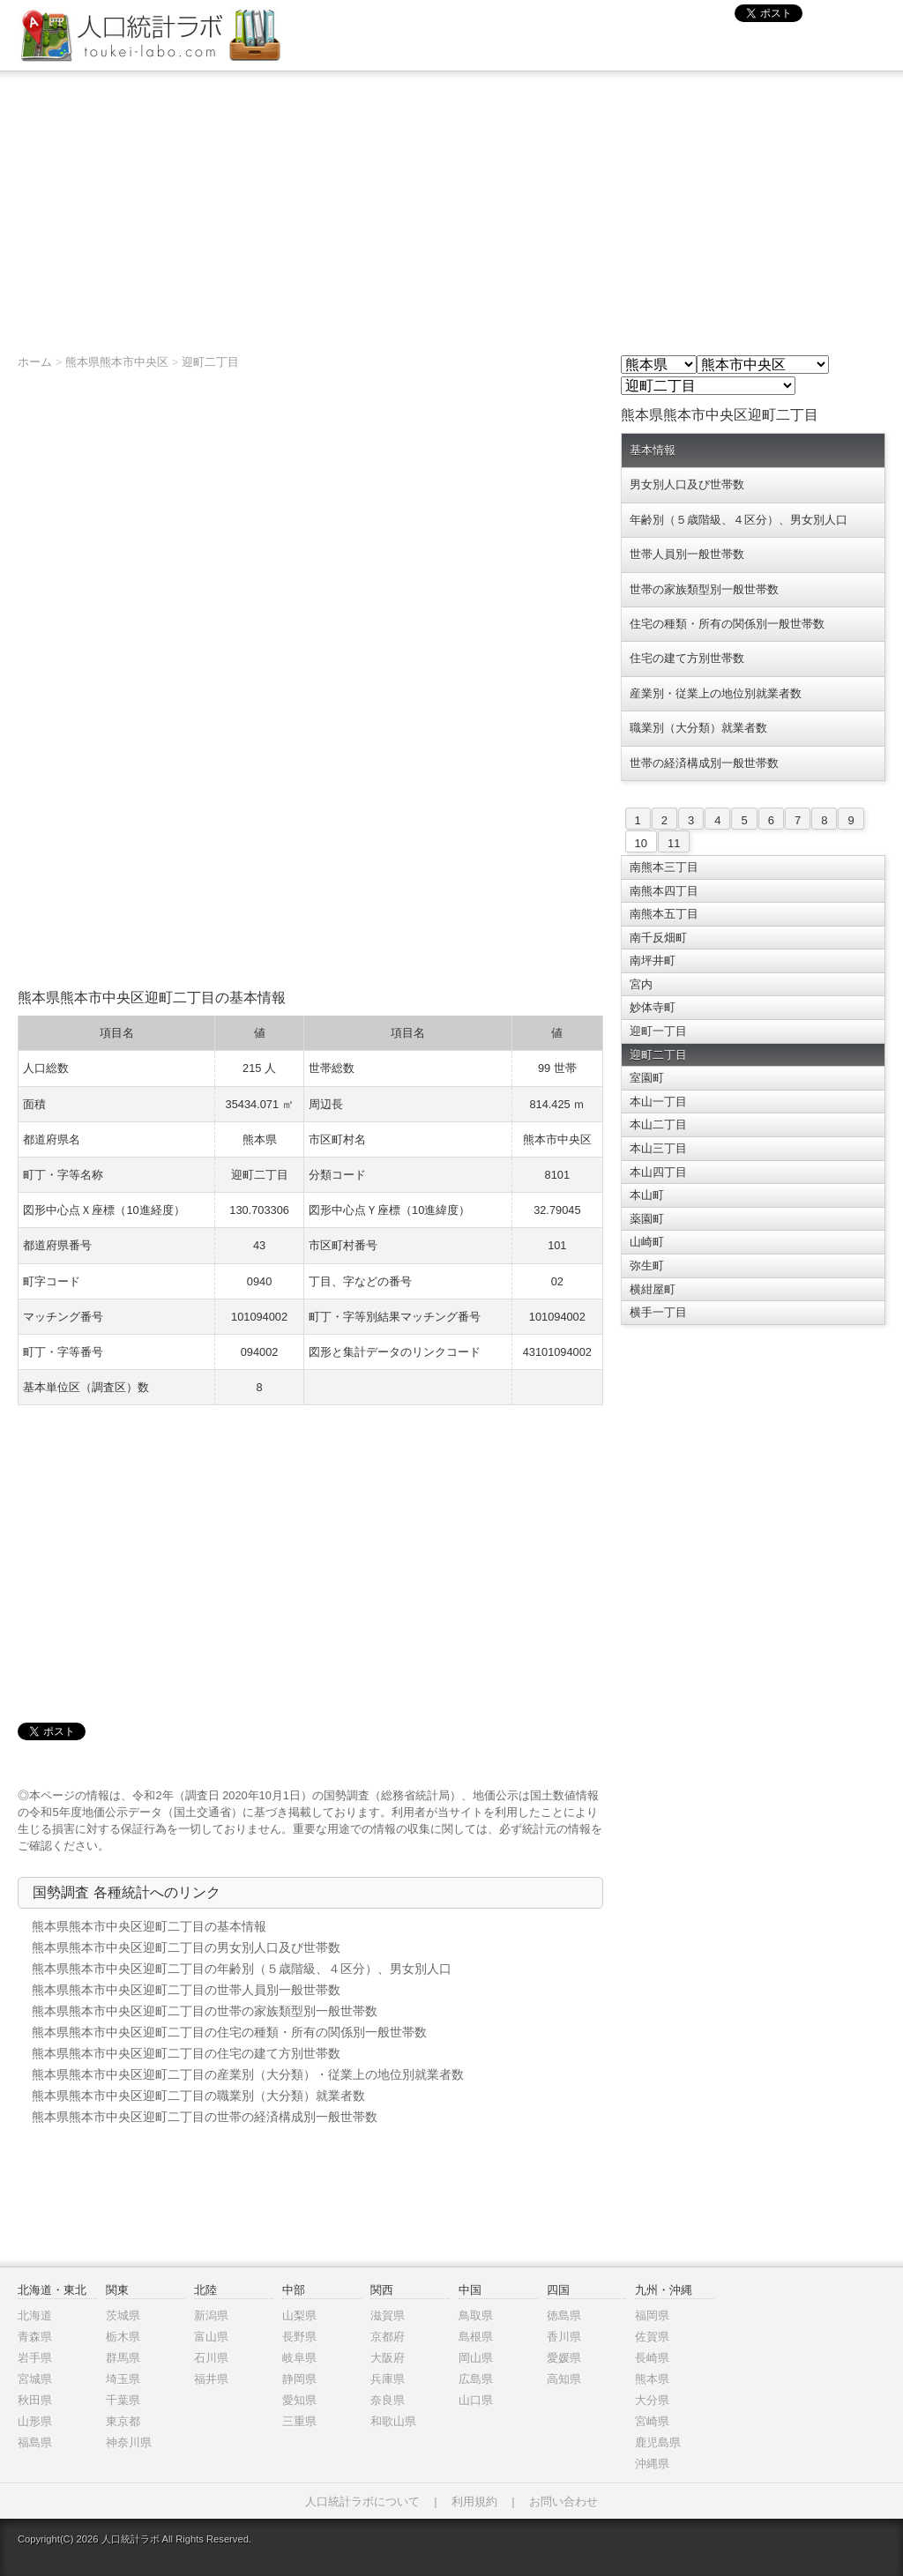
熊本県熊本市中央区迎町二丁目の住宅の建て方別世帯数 (186, 2053)
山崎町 (647, 1241)
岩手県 (35, 2357)
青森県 (35, 2336)
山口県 (476, 2400)
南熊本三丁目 (664, 867)
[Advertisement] (451, 203)
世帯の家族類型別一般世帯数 (704, 589)
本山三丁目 (658, 1148)
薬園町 (647, 1218)
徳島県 (564, 2315)
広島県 (476, 2379)
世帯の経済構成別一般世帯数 (704, 763)
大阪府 (387, 2357)
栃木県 (123, 2336)
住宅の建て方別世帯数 (687, 658)
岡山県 (476, 2357)
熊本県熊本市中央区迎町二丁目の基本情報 (149, 1926)
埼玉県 (123, 2379)
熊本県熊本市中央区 (116, 362)
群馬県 (123, 2357)
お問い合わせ (563, 2501)
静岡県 (299, 2379)
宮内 (641, 984)
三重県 (299, 2421)
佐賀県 (652, 2336)
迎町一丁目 (658, 1031)
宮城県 (35, 2379)
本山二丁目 (658, 1124)
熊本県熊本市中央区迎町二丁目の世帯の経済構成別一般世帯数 (204, 2117)
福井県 (211, 2379)
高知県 (564, 2379)
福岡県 (652, 2315)
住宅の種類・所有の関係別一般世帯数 (727, 623)
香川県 (564, 2336)
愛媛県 (564, 2357)
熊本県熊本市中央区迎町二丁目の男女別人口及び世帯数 (186, 1947)
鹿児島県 (658, 2442)
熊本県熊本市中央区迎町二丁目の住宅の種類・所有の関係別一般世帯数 (229, 2032)
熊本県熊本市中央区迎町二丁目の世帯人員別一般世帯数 (186, 1990)
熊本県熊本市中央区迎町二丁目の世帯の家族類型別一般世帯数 (204, 2011)
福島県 (35, 2442)
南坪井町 (652, 960)
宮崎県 (652, 2421)
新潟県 (211, 2315)
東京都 (123, 2421)
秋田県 (35, 2400)
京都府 (387, 2336)
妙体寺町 (652, 1007)
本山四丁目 (658, 1172)
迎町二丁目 (210, 362)
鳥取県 (476, 2315)
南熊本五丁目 (664, 913)
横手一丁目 (658, 1312)
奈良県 (387, 2400)
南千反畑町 (658, 937)
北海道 (35, 2315)
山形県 (35, 2421)
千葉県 (123, 2400)
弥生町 (647, 1265)
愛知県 (299, 2400)
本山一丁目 (658, 1101)
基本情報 (652, 450)
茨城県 (123, 2315)
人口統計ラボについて (362, 2501)
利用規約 (474, 2501)
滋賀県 (387, 2315)
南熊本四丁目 (664, 890)
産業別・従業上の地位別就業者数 (716, 693)
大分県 (652, 2400)
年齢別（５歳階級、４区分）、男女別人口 (738, 519)
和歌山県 (393, 2421)
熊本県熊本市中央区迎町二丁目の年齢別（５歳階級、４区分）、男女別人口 (242, 1969)
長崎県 (652, 2357)
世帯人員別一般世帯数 (687, 554)
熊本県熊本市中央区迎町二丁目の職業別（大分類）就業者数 (198, 2095)
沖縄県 (652, 2463)
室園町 (647, 1077)
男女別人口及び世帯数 (687, 484)
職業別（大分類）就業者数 (698, 727)
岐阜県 (299, 2357)
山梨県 (299, 2315)
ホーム (35, 362)
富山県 (211, 2336)
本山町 (647, 1195)
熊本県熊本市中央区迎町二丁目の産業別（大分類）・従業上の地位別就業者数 (248, 2074)
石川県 (211, 2357)
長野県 (299, 2336)
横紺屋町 (652, 1289)
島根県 (476, 2336)
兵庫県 (387, 2379)
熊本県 (652, 2379)
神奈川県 (129, 2442)
